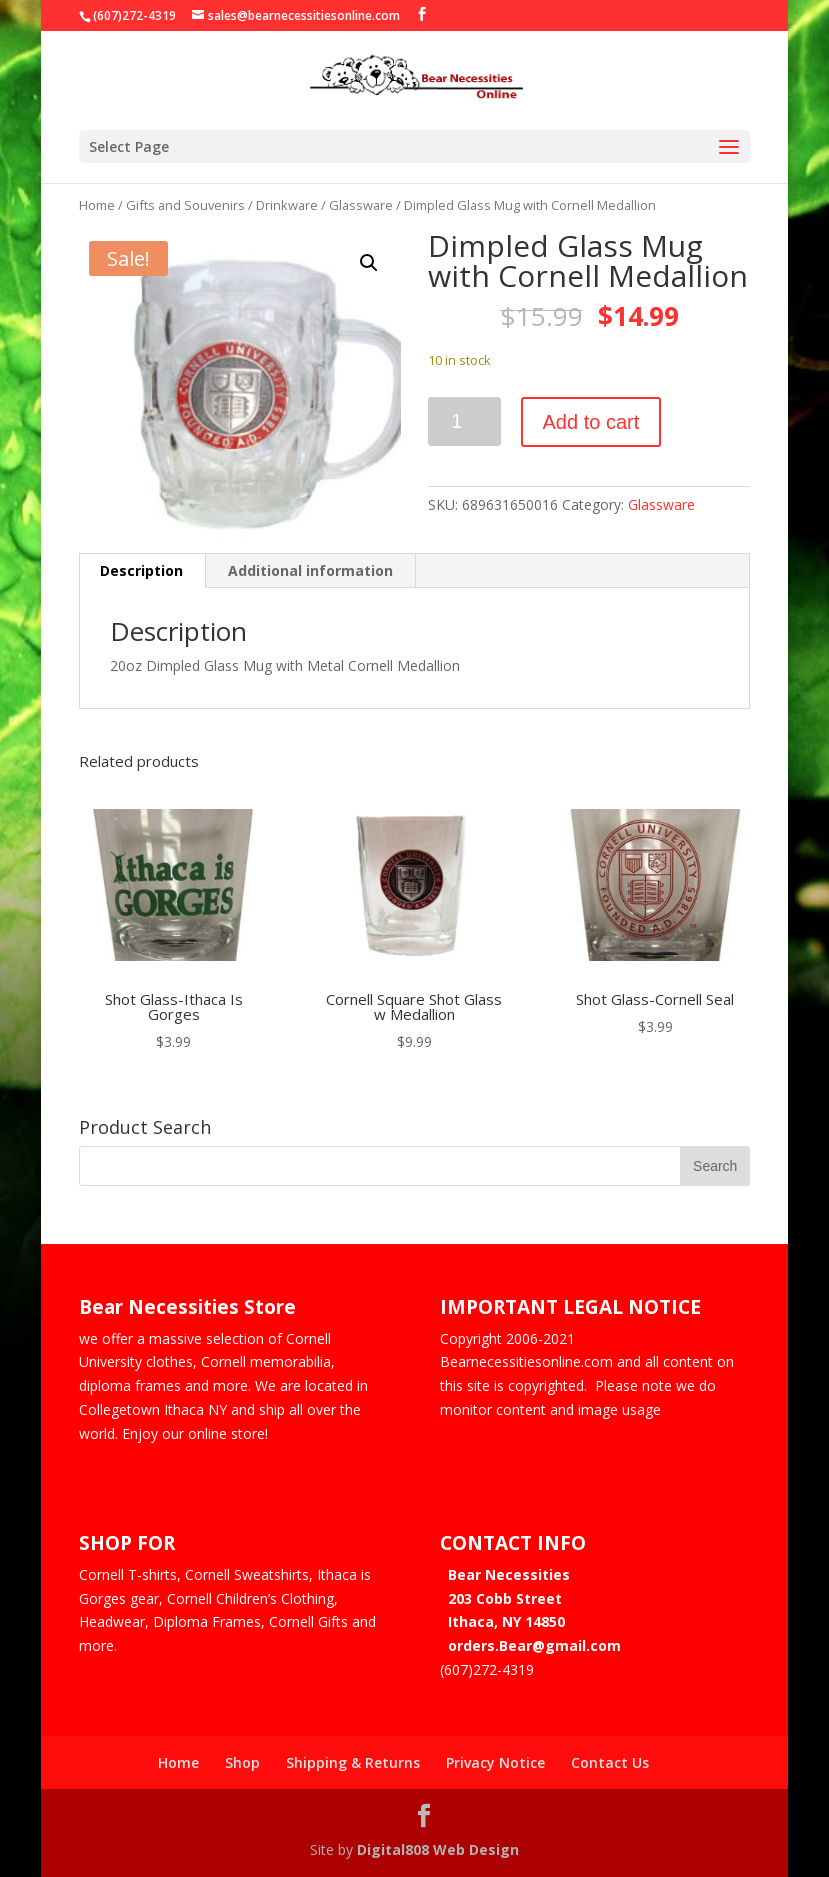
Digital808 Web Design (438, 1849)
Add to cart (591, 422)
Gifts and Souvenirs (185, 205)
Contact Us (610, 1762)
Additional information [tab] (310, 570)
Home (97, 205)
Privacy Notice (495, 1762)
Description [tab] (141, 570)
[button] (369, 263)
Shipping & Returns (353, 1762)
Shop (242, 1762)
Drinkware (287, 205)
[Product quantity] (464, 421)
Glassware (361, 205)
